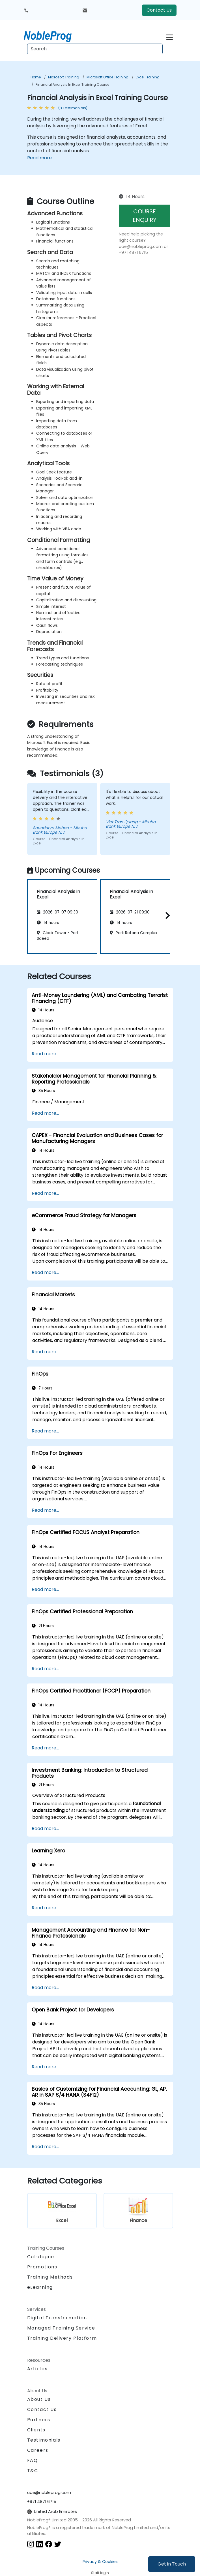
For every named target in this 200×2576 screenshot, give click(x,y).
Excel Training (148, 77)
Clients (36, 2430)
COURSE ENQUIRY (144, 215)
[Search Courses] (95, 49)
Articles (37, 2368)
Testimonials (44, 2440)
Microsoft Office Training (107, 77)
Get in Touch (172, 2564)
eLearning (40, 2287)
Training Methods (50, 2277)
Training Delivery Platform (62, 2338)
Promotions (42, 2267)
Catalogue (40, 2256)
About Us (39, 2399)
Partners (38, 2419)
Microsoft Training (63, 77)
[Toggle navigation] (170, 36)
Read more (39, 158)
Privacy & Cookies (100, 2561)
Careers (37, 2450)
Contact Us (159, 10)
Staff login (100, 2572)
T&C (32, 2470)
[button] (166, 915)
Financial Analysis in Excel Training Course (72, 84)
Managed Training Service (61, 2328)
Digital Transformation (57, 2318)
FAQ (32, 2460)
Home (36, 77)
